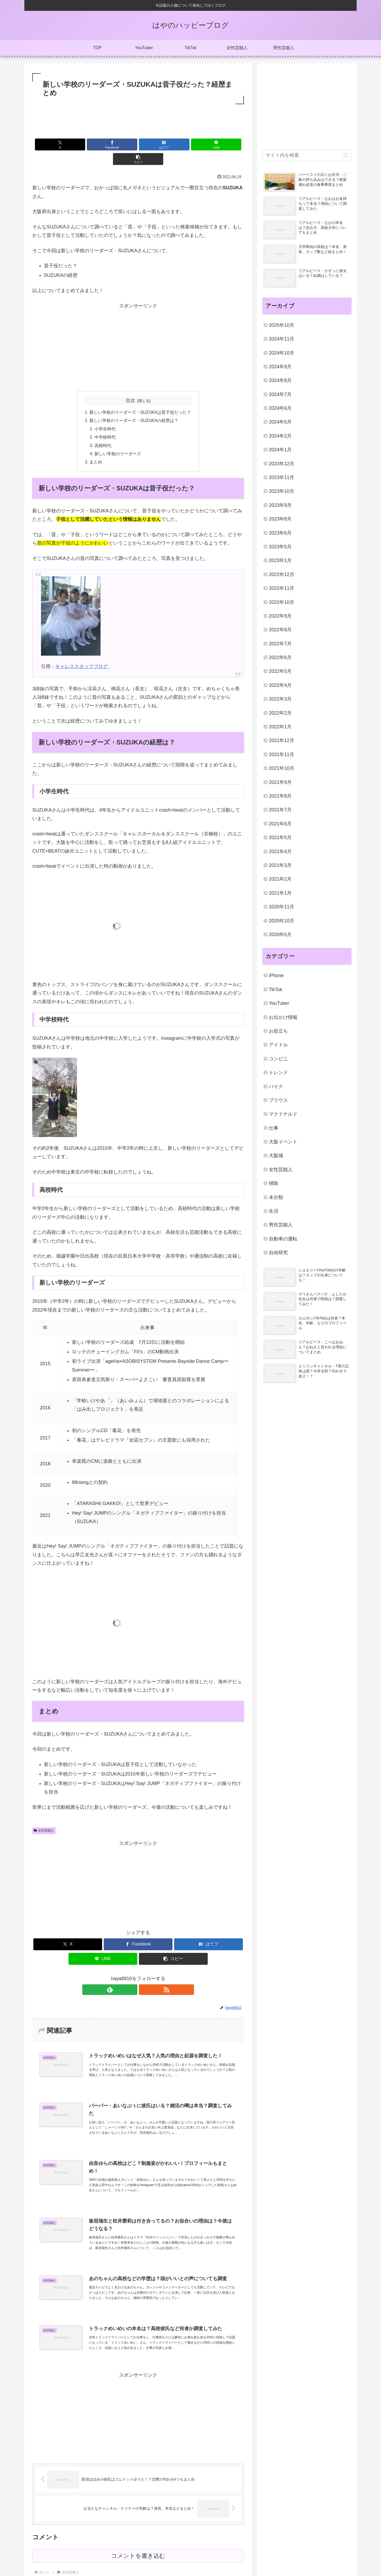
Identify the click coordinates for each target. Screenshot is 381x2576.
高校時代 (102, 432)
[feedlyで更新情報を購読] (132, 1977)
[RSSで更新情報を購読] (144, 1977)
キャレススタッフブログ (82, 653)
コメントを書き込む (138, 2548)
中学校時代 (105, 423)
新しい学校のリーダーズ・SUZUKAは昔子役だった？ (140, 397)
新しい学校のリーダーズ (117, 440)
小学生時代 (105, 415)
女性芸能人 (44, 1818)
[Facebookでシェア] (103, 144)
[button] (209, 144)
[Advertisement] (138, 120)
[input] (306, 155)
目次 (130, 386)
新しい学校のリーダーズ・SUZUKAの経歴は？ (134, 406)
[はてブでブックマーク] (138, 144)
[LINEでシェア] (173, 144)
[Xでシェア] (67, 144)
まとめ (95, 449)
